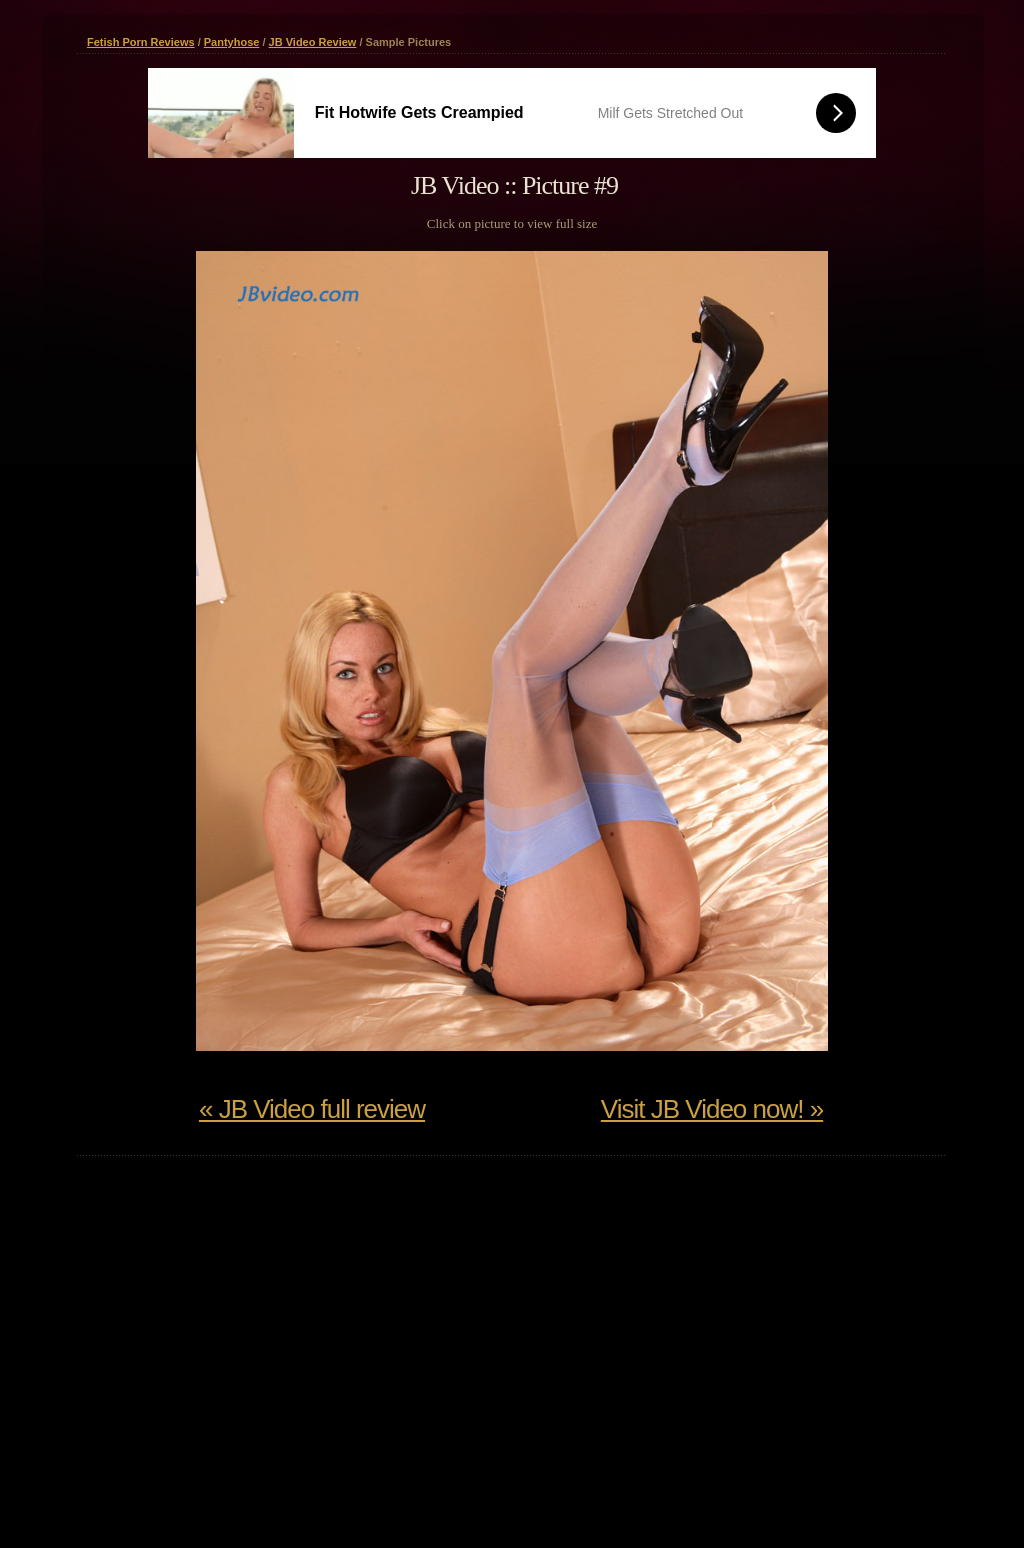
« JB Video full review (312, 1109)
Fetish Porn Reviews (141, 42)
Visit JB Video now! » (712, 1109)
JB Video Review (313, 42)
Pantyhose (232, 42)
